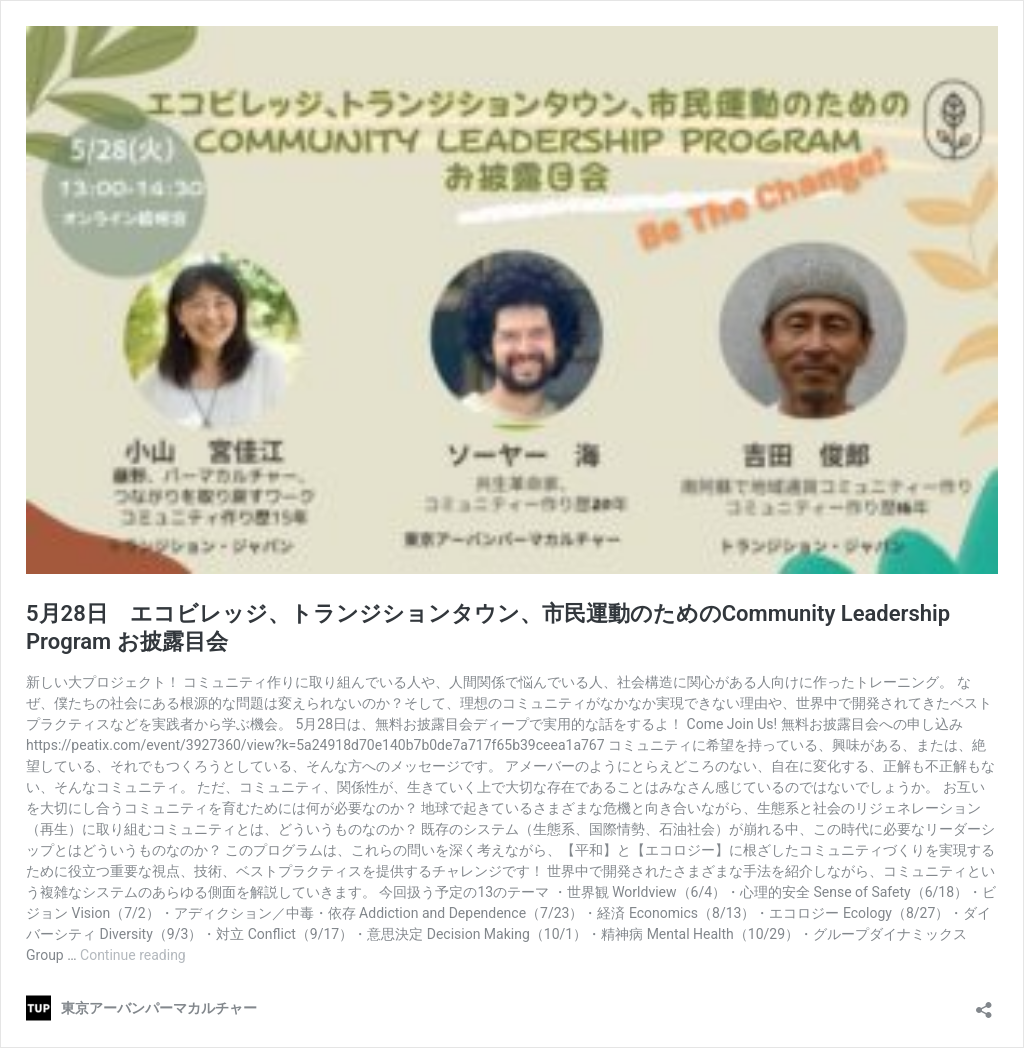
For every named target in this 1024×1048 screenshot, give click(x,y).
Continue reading (133, 955)
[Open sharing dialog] (984, 1003)
